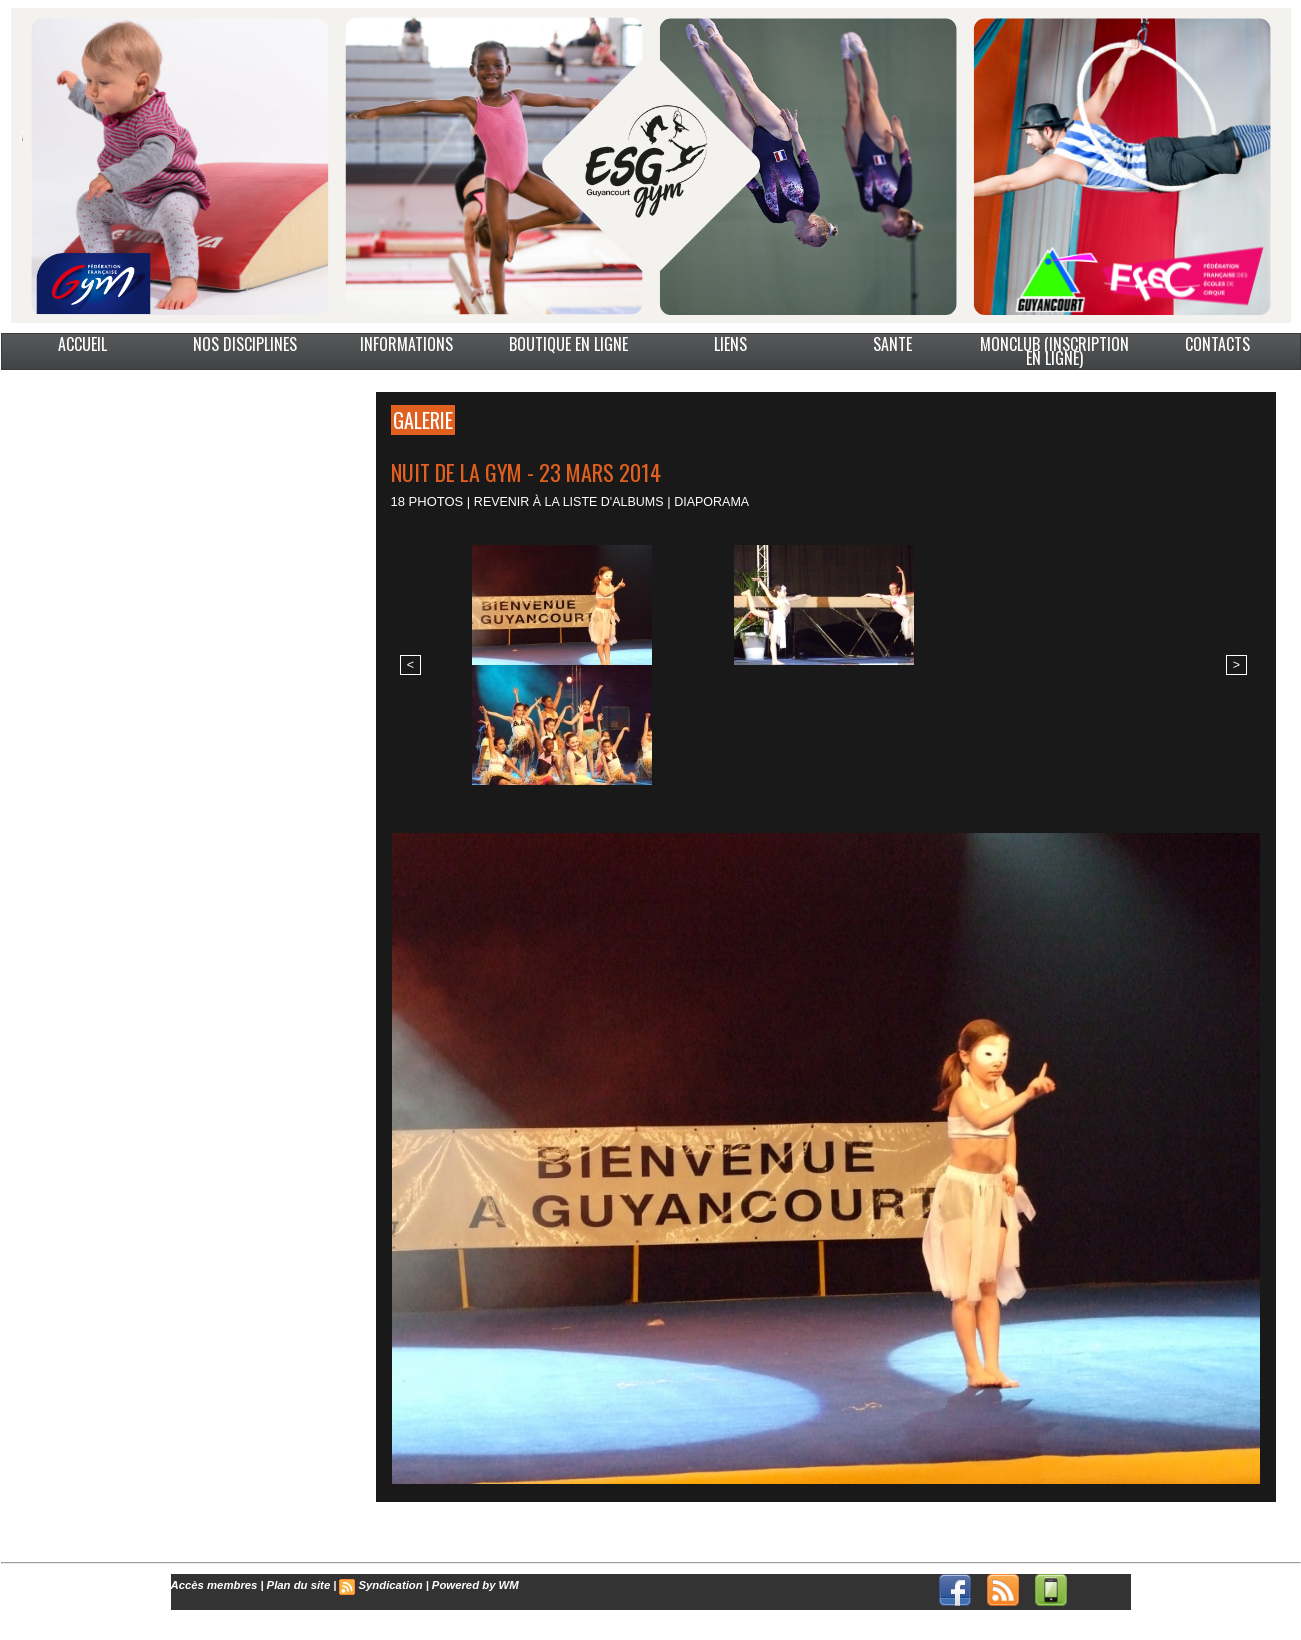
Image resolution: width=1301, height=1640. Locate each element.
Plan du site (295, 1585)
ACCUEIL (82, 344)
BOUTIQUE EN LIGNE (568, 344)
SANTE (892, 344)
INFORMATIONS (406, 344)
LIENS (730, 344)
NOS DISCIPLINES (245, 344)
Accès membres (213, 1585)
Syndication (385, 1585)
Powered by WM (468, 1585)
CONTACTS (1217, 344)
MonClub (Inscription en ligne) (1054, 351)
